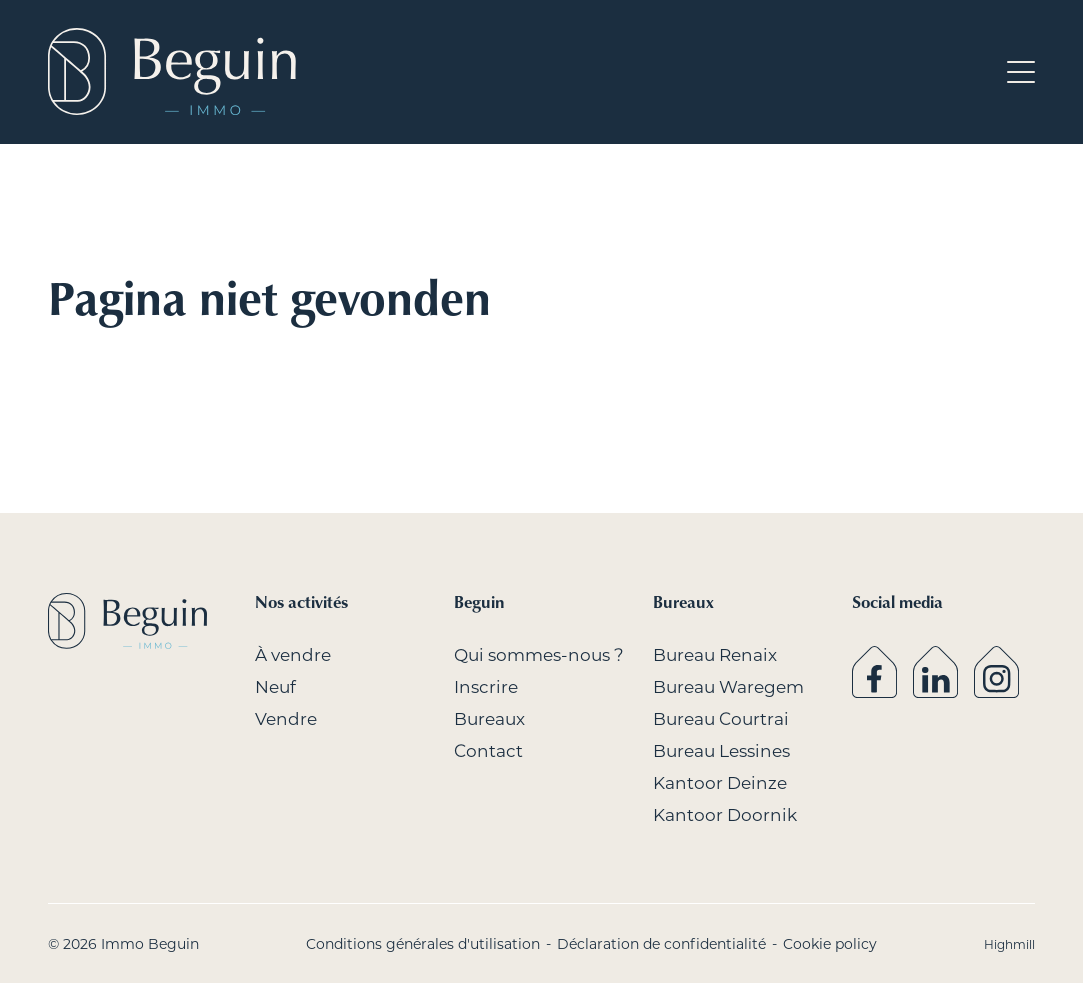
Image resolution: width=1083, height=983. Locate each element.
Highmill (1009, 944)
